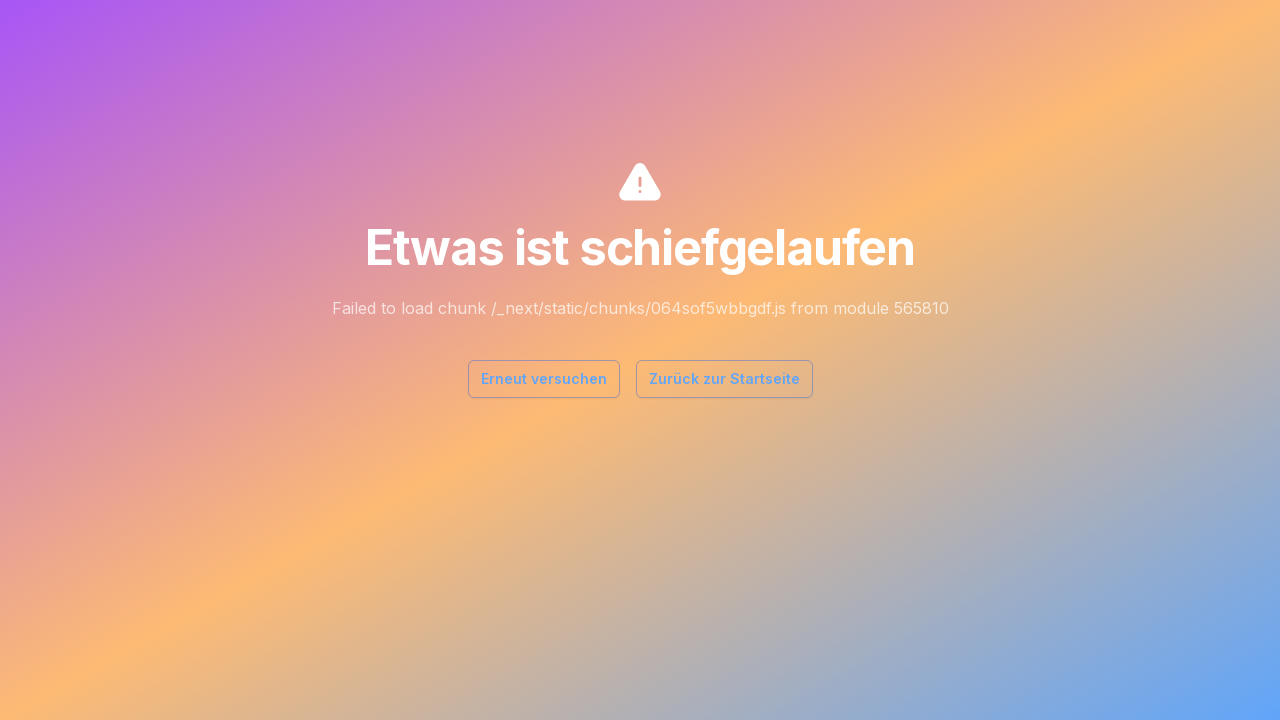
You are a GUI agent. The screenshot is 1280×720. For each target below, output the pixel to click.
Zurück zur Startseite (724, 378)
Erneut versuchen (544, 378)
